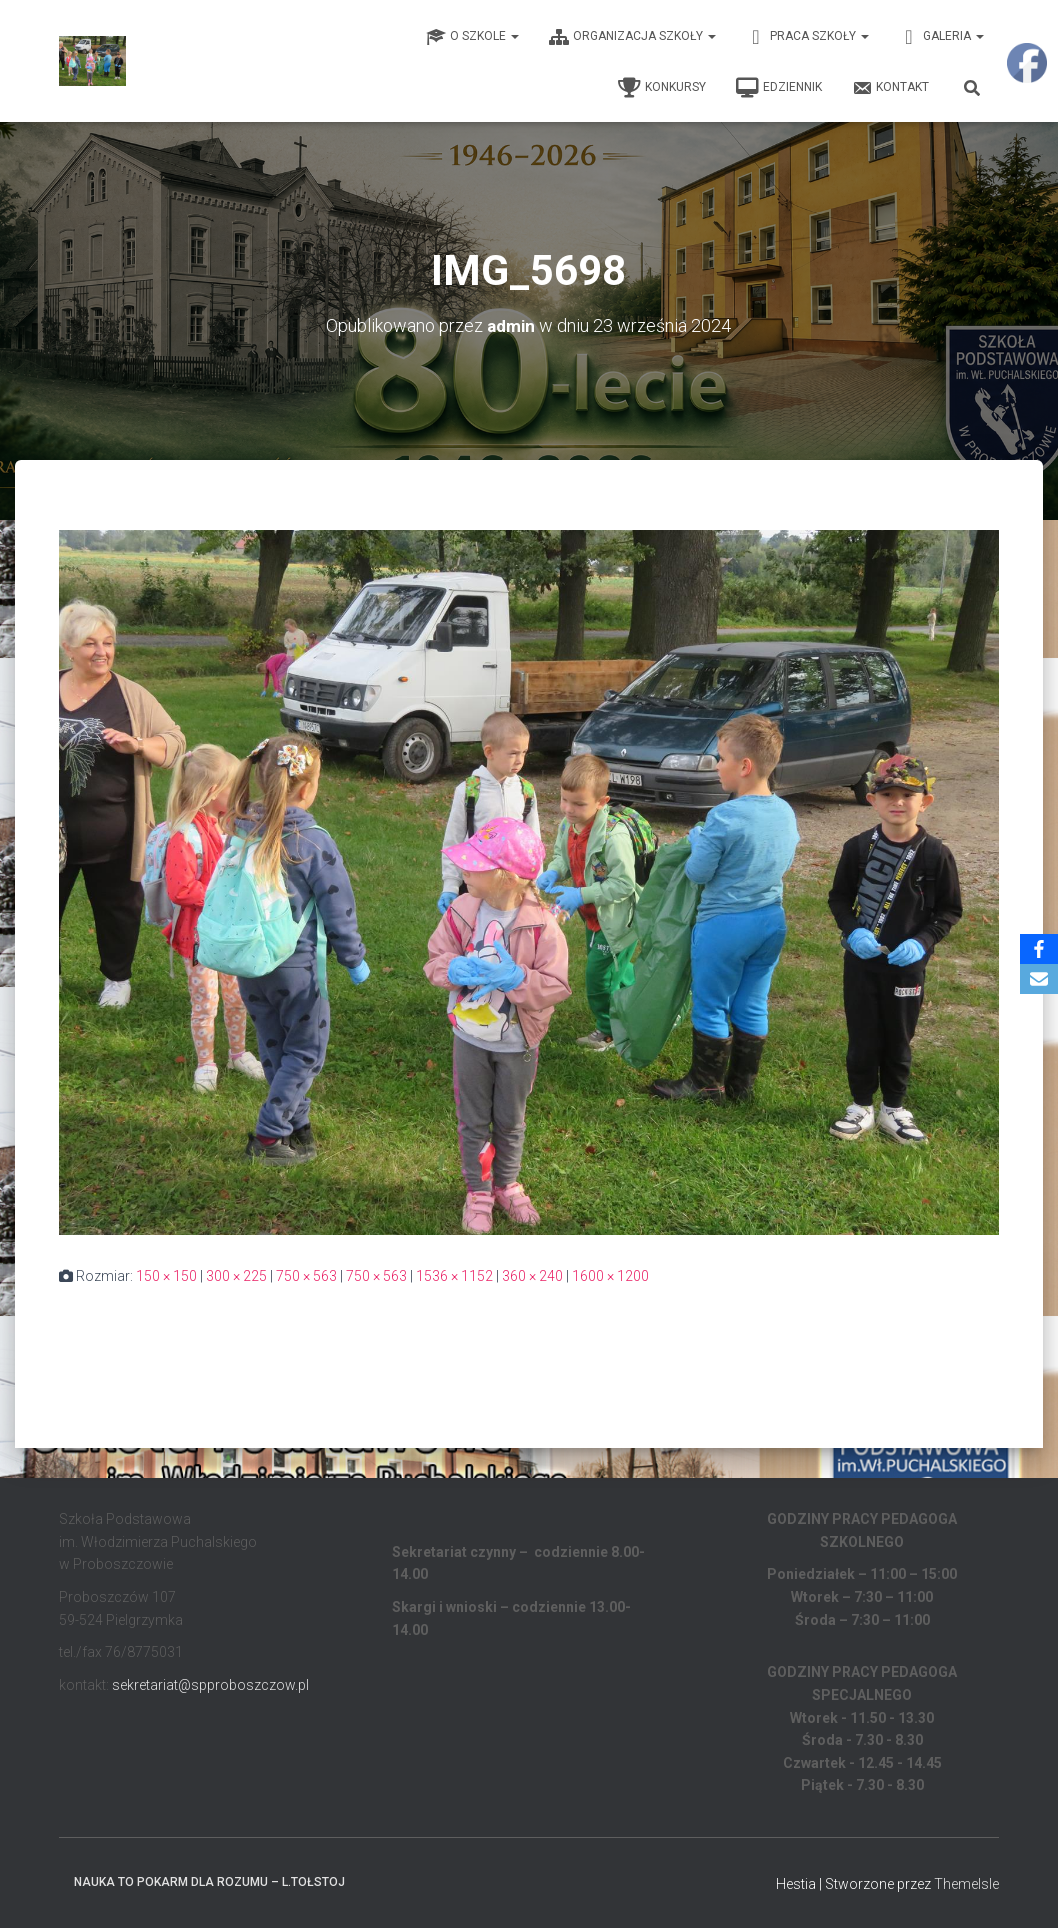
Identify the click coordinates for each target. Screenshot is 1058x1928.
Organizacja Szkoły (632, 37)
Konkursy (662, 88)
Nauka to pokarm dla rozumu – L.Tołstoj (209, 1882)
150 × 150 (166, 1276)
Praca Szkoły (807, 37)
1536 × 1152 (454, 1276)
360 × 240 (532, 1276)
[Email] (1039, 979)
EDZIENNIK (779, 88)
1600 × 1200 (610, 1276)
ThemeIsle (966, 1884)
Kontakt (890, 88)
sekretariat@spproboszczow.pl (210, 1684)
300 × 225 (236, 1276)
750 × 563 (306, 1276)
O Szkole (472, 37)
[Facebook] (1039, 949)
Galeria (941, 37)
